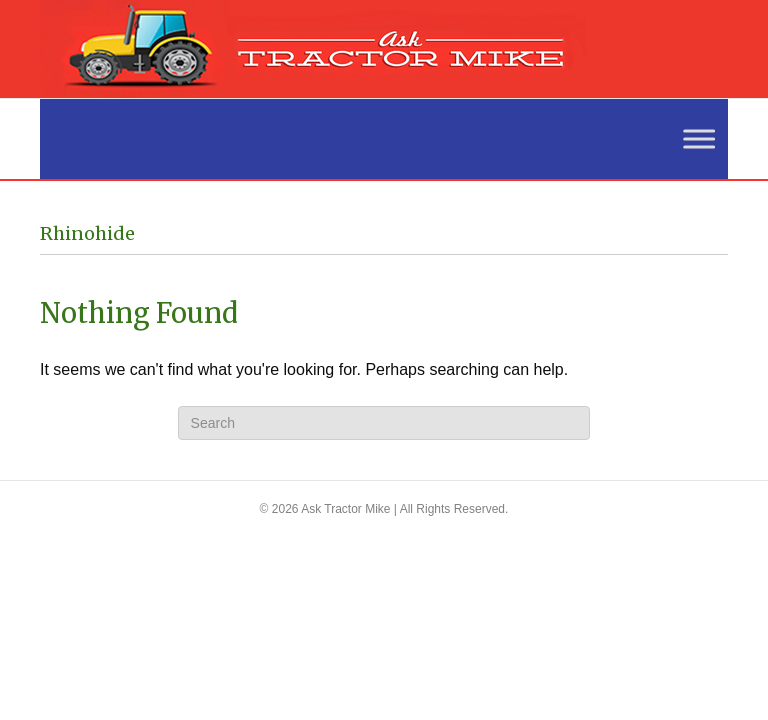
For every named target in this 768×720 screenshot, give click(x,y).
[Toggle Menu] (688, 138)
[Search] (384, 423)
